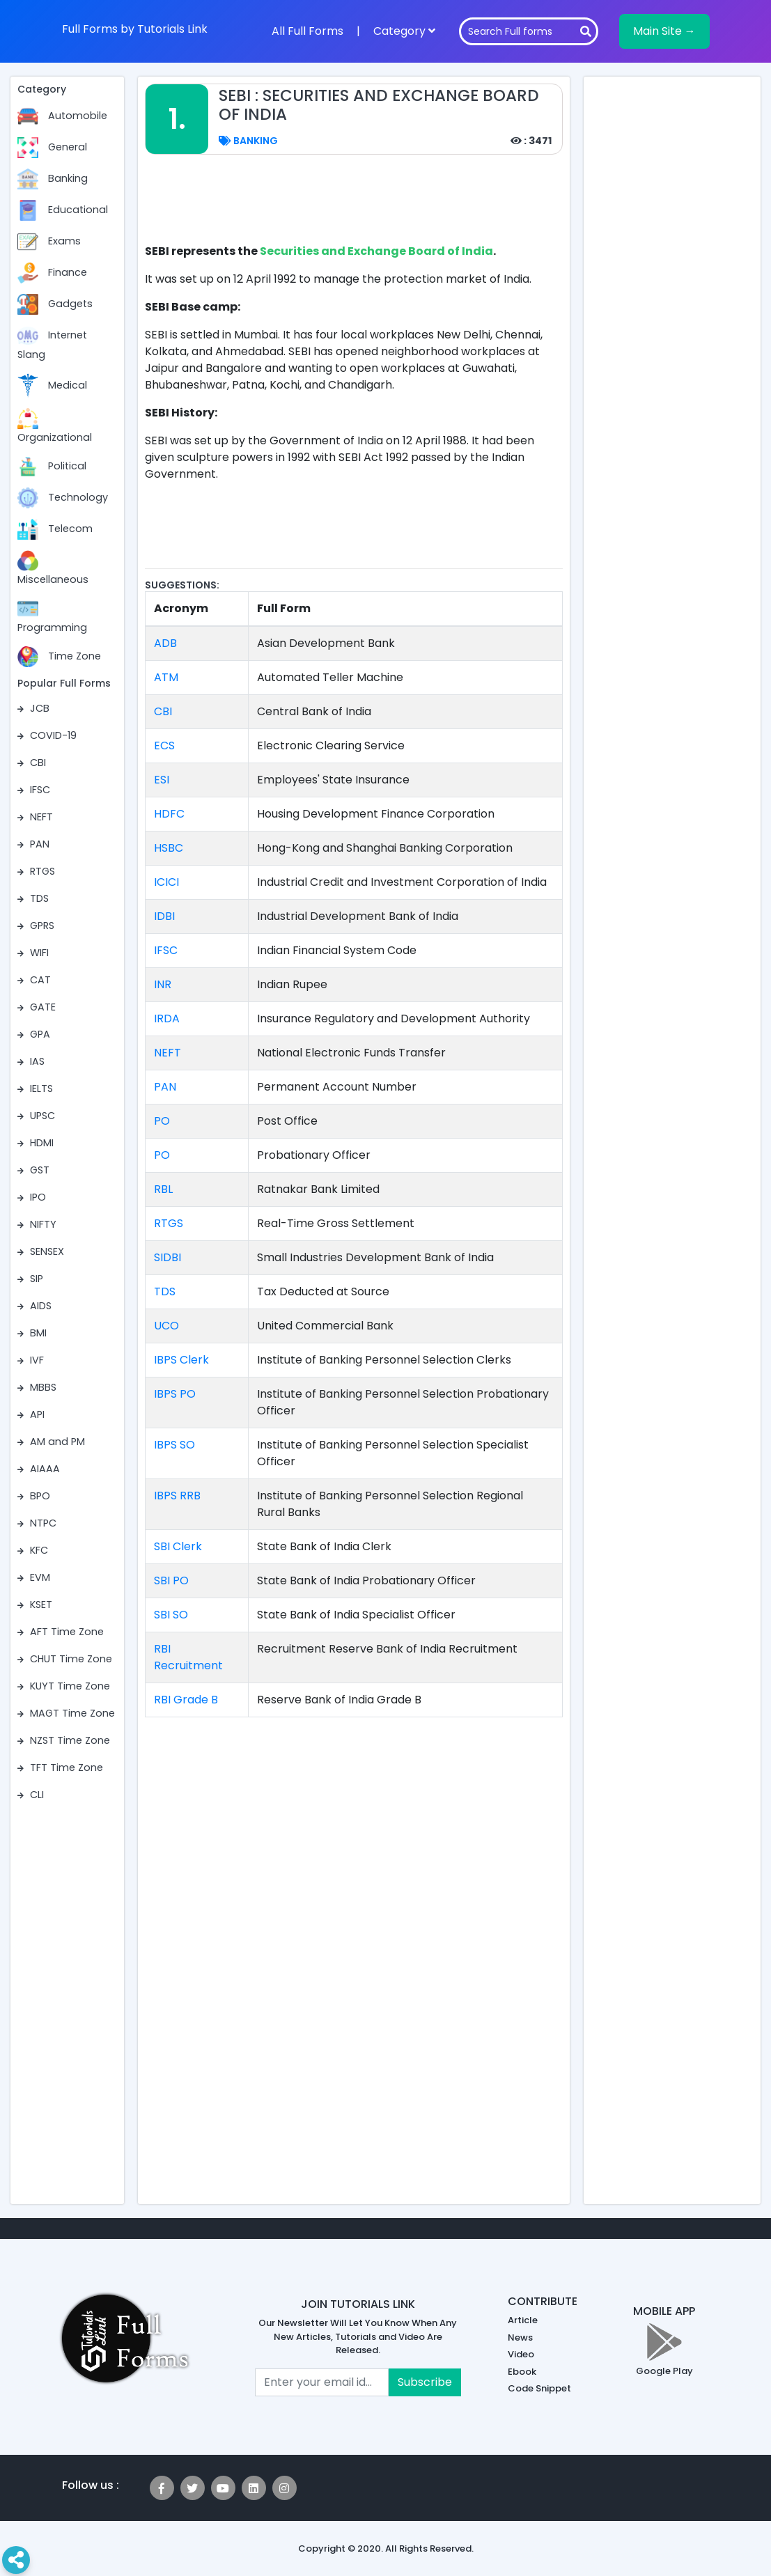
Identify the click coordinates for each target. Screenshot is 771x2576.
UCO (166, 1326)
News (520, 2337)
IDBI (164, 916)
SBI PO (171, 1580)
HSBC (168, 848)
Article (523, 2320)
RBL (163, 1189)
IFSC (166, 950)
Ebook (522, 2371)
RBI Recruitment (188, 1657)
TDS (165, 1291)
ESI (161, 780)
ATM (166, 677)
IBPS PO (175, 1394)
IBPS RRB (177, 1496)
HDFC (169, 814)
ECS (164, 745)
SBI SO (171, 1615)
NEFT (167, 1053)
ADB (165, 643)
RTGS (168, 1223)
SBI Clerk (178, 1546)
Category (404, 31)
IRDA (167, 1018)
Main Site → (664, 31)
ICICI (166, 882)
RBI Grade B (186, 1700)
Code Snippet (539, 2388)
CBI (163, 711)
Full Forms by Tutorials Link (135, 29)
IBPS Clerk (181, 1360)
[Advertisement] (398, 206)
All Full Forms (307, 31)
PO (162, 1121)
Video (521, 2354)
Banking (248, 141)
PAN (165, 1087)
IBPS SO (174, 1445)
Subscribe (425, 2382)
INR (162, 984)
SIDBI (167, 1257)
